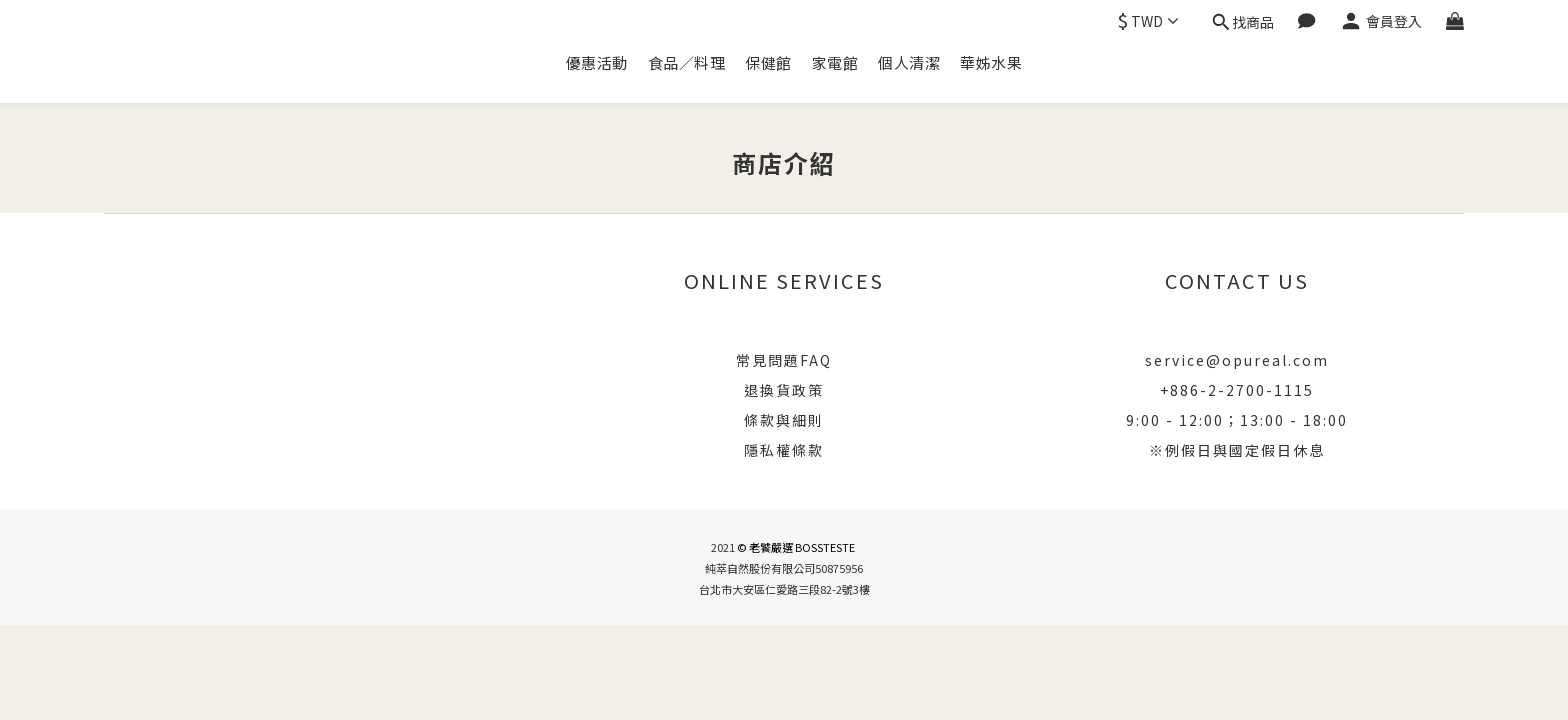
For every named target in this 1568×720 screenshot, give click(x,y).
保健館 (768, 62)
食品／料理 (687, 62)
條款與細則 (784, 420)
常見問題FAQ (784, 360)
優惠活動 (597, 62)
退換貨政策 (784, 390)
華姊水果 (991, 62)
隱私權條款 (784, 450)
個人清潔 (909, 62)
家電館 (835, 62)
